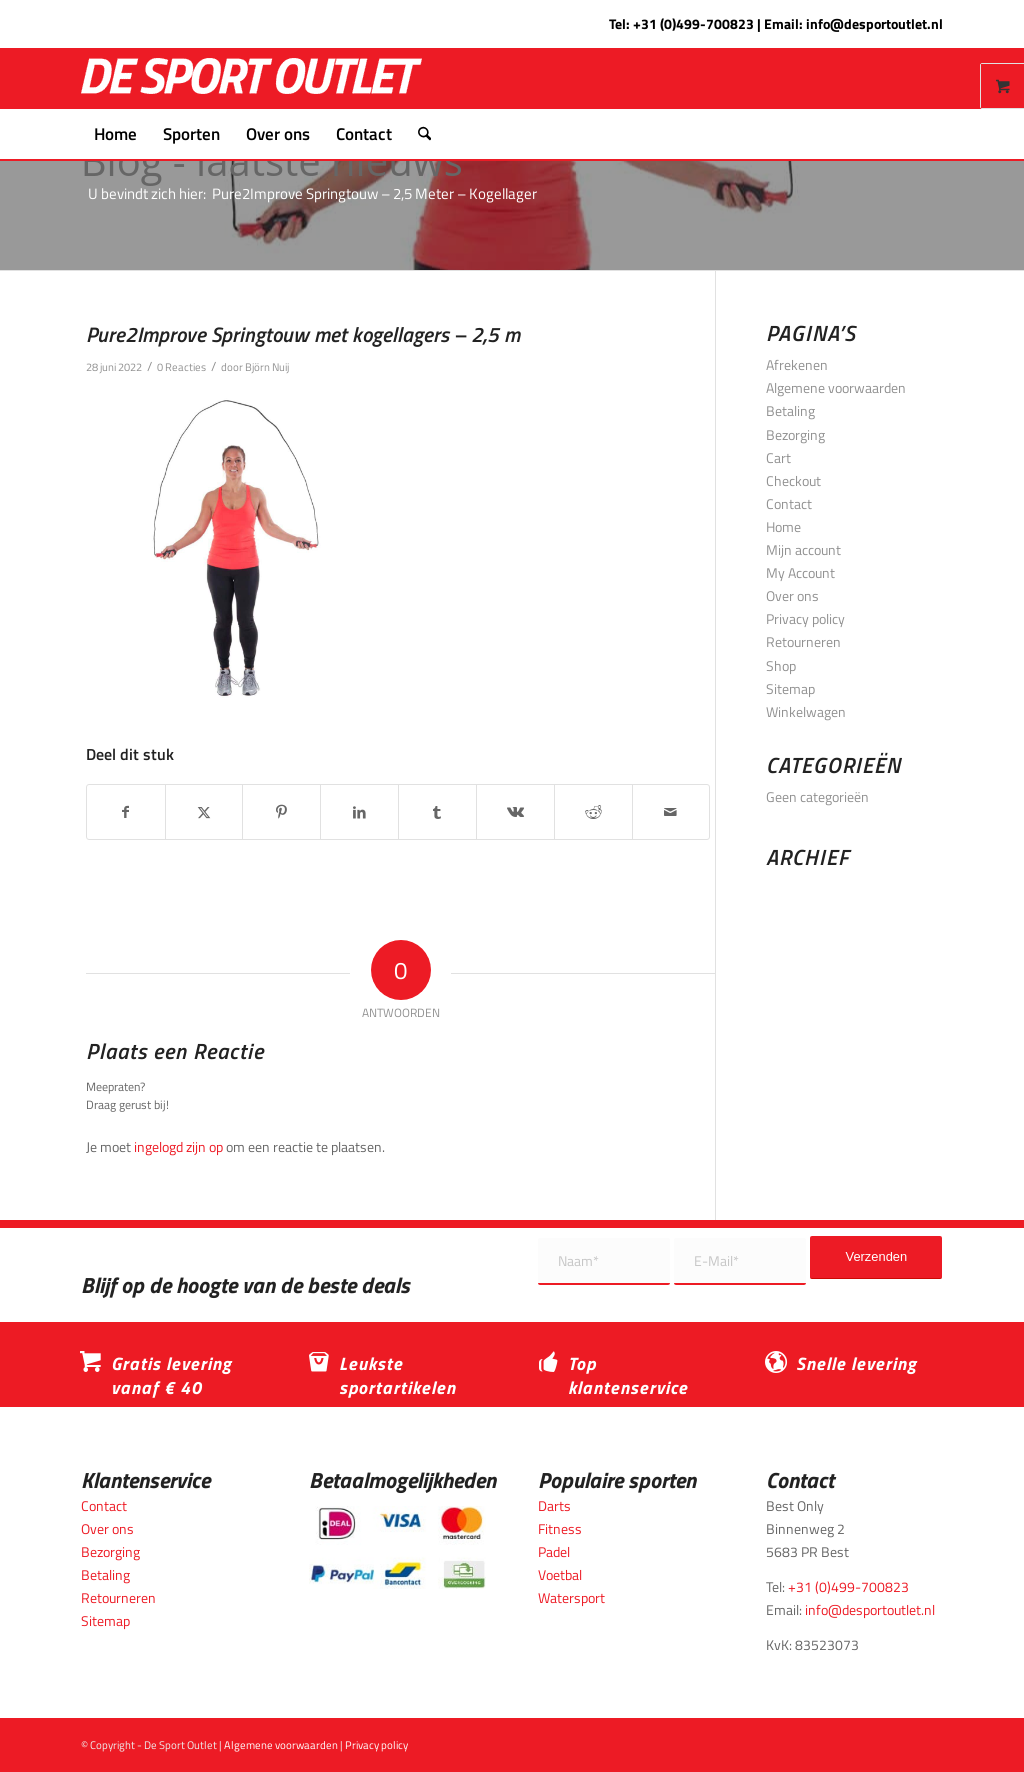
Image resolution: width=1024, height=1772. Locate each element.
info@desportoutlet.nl (874, 23)
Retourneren (803, 641)
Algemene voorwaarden (836, 387)
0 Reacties (181, 366)
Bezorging (795, 434)
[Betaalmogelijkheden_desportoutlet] (397, 1547)
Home (783, 526)
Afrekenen (797, 364)
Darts (554, 1505)
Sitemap (790, 688)
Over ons (792, 595)
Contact (789, 503)
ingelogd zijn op (178, 1146)
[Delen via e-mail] (671, 812)
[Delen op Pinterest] (281, 812)
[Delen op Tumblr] (437, 812)
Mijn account (803, 549)
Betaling (790, 410)
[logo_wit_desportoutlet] (251, 78)
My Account (800, 572)
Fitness (560, 1528)
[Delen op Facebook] (126, 812)
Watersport (571, 1597)
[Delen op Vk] (515, 812)
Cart (778, 457)
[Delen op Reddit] (593, 812)
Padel (554, 1551)
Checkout (793, 480)
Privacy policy (805, 618)
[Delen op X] (204, 812)
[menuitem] (115, 134)
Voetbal (560, 1574)
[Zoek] (418, 134)
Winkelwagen (806, 711)
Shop (781, 665)
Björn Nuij (267, 366)
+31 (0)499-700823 (693, 23)
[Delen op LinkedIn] (359, 812)
